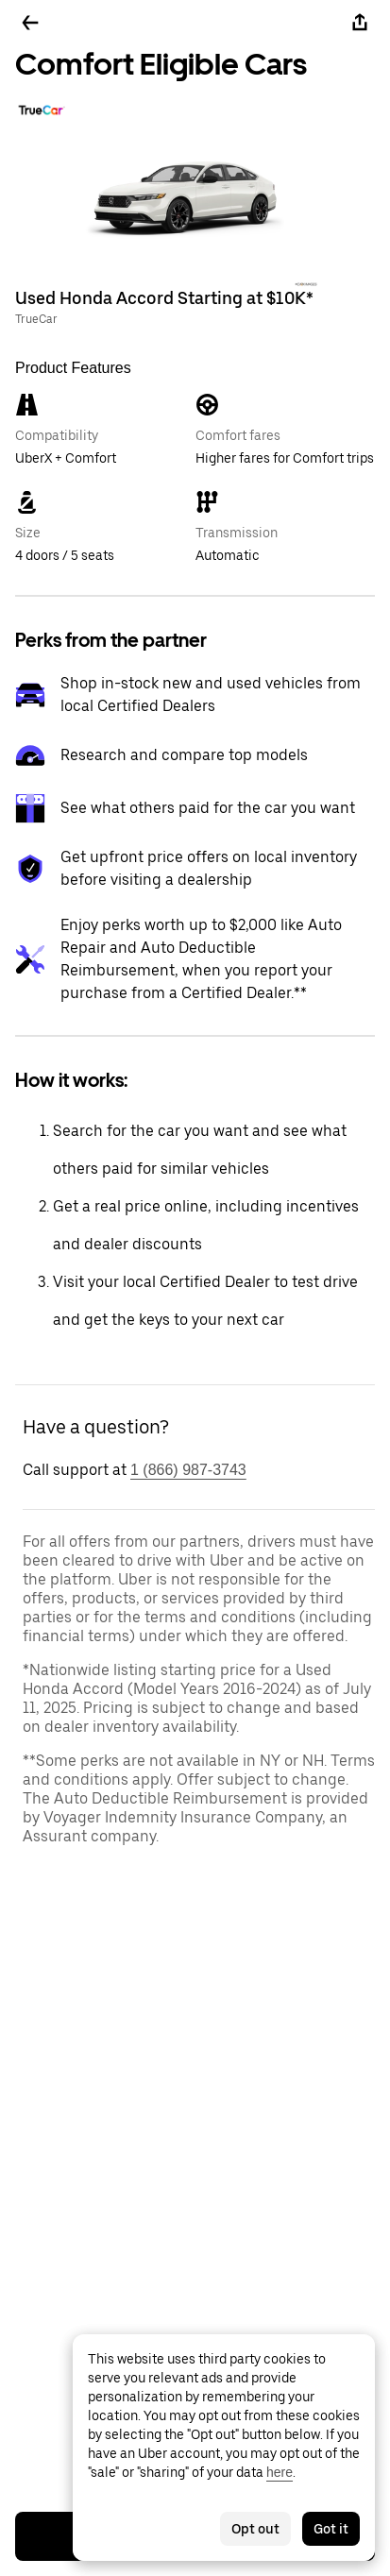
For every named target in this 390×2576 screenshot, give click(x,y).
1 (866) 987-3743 (188, 1470)
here (279, 2472)
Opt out (255, 2528)
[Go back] (30, 22)
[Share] (359, 22)
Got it (331, 2528)
